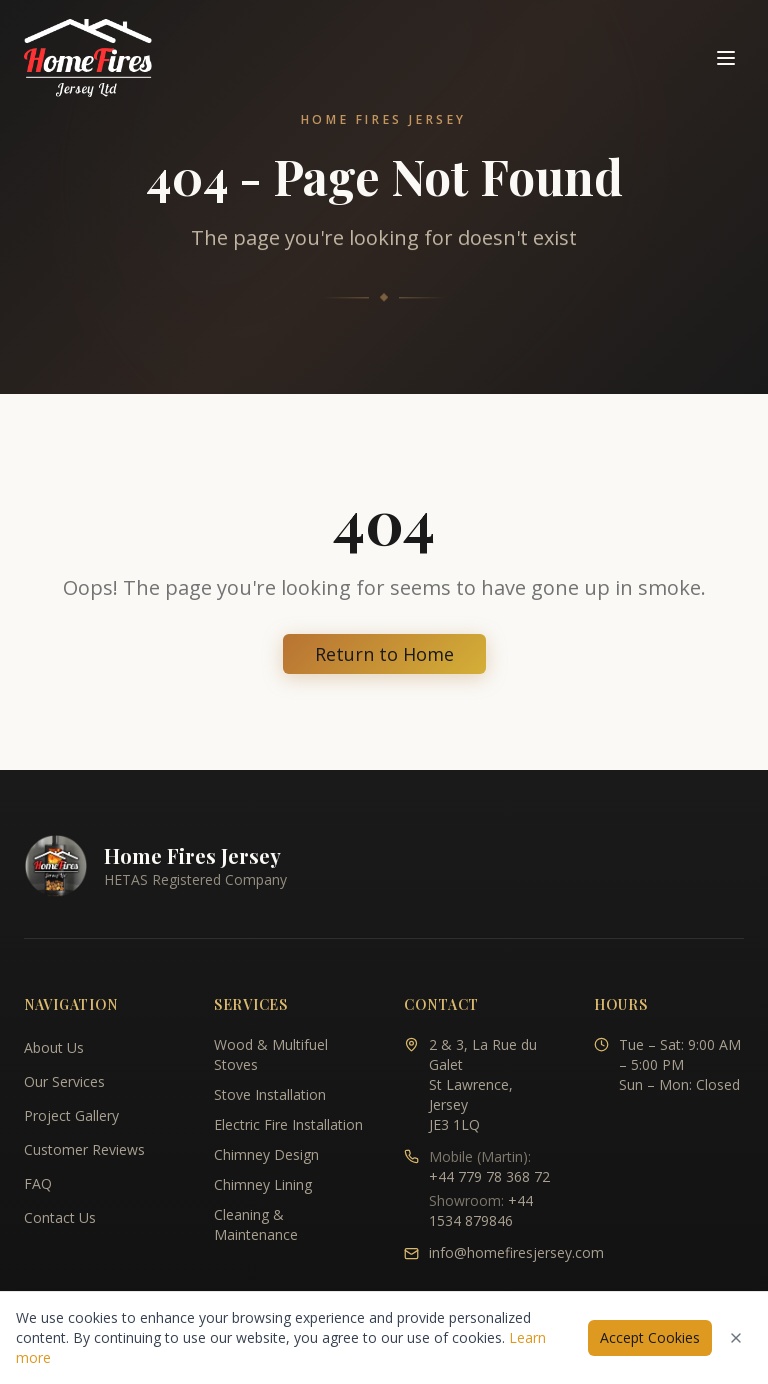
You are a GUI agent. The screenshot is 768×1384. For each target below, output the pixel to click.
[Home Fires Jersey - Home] (88, 58)
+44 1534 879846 (481, 1210)
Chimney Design (266, 1154)
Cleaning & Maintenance (256, 1224)
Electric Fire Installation (288, 1124)
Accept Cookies (650, 1337)
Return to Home (384, 654)
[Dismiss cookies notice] (736, 1338)
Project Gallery (71, 1115)
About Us (54, 1047)
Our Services (64, 1081)
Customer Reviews (84, 1149)
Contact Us (60, 1217)
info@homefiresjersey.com (516, 1252)
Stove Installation (270, 1094)
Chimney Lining (263, 1184)
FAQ (38, 1183)
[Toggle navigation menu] (726, 58)
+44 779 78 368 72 (489, 1176)
